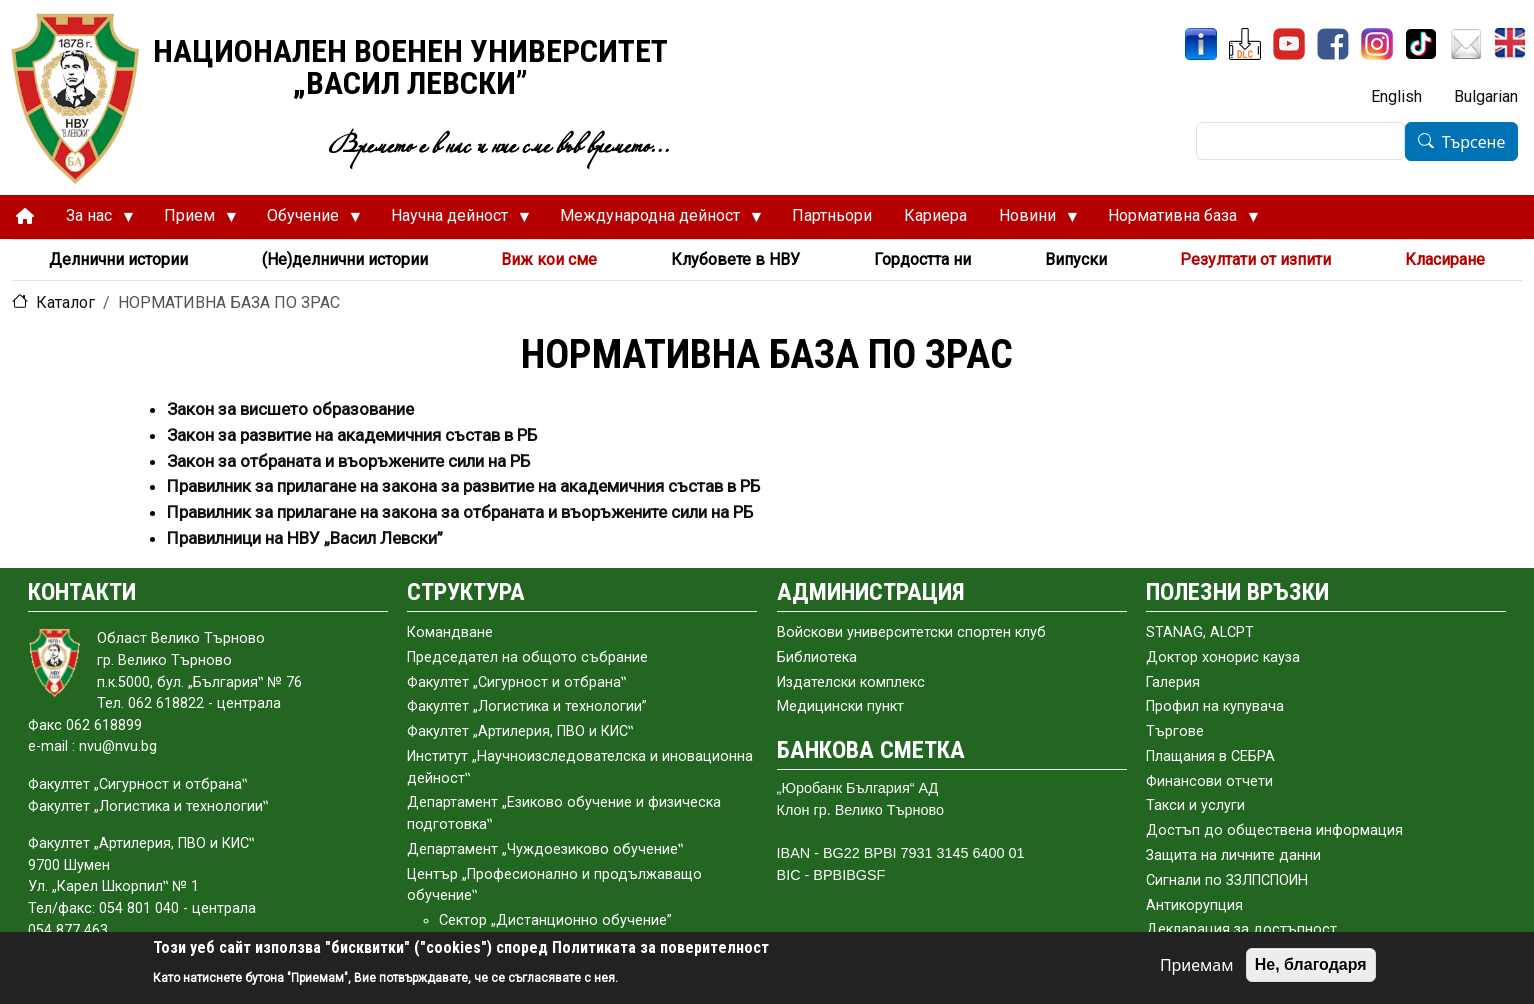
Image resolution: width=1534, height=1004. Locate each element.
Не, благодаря (1311, 964)
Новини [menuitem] (1030, 221)
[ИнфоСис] (1201, 44)
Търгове (1175, 731)
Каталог (65, 302)
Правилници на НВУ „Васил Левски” (305, 538)
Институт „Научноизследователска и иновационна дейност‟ (580, 767)
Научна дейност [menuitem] (452, 221)
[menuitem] (25, 216)
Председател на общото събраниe (527, 657)
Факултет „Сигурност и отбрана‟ (516, 682)
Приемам (1197, 965)
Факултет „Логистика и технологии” (527, 706)
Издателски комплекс (851, 682)
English (1396, 96)
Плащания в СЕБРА (1210, 756)
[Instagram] (1377, 44)
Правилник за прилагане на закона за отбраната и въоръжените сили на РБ (460, 512)
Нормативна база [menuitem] (1175, 221)
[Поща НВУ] (1466, 44)
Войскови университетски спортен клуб (911, 632)
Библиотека (817, 657)
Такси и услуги (1195, 805)
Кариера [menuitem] (935, 215)
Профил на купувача (1215, 706)
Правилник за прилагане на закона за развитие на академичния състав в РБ (463, 486)
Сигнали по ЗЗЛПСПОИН (1227, 880)
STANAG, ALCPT (1200, 632)
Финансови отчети (1209, 781)
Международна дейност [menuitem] (653, 221)
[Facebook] (1333, 44)
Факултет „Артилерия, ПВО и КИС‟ (520, 731)
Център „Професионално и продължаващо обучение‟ (554, 885)
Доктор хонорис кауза (1223, 657)
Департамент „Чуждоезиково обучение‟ (545, 849)
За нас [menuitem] (92, 221)
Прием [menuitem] (192, 221)
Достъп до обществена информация (1274, 830)
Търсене (1474, 142)
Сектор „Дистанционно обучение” (555, 920)
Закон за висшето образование (290, 409)
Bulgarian (1486, 96)
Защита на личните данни (1233, 855)
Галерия (1173, 682)
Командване (450, 632)
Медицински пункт (840, 706)
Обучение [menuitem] (306, 221)
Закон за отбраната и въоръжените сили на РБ (348, 461)
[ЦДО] (1245, 44)
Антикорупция (1194, 905)
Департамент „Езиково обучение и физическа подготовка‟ (564, 813)
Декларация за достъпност (1241, 929)
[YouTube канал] (1289, 44)
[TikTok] (1421, 44)
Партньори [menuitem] (832, 215)
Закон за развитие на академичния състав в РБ (352, 435)
